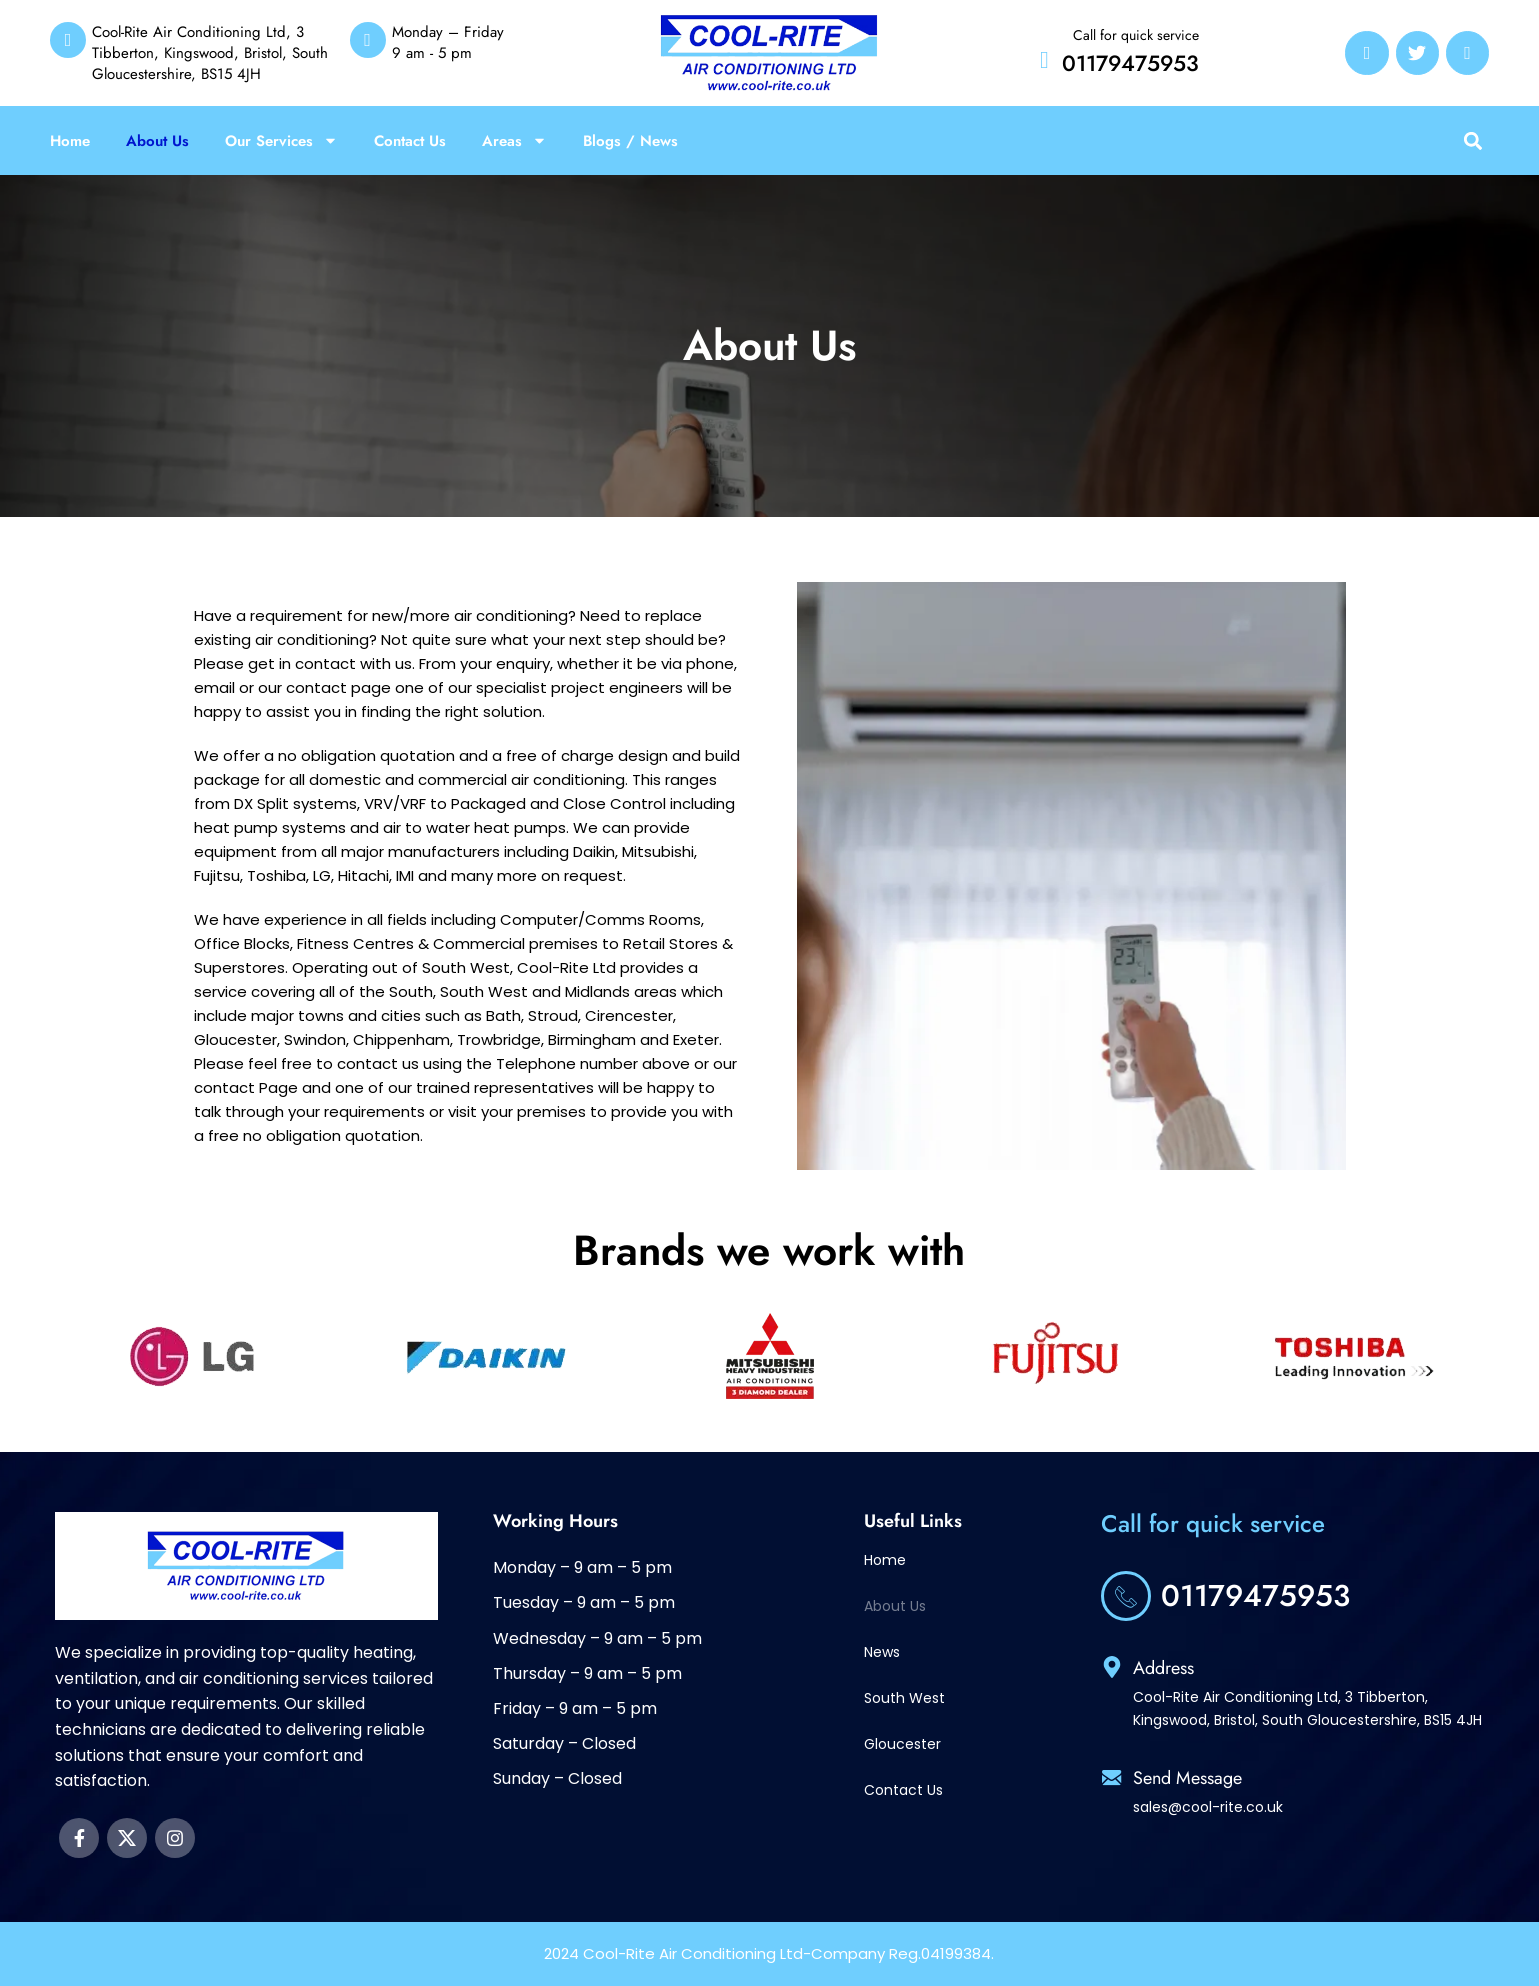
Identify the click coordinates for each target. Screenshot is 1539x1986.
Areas (514, 141)
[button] (1472, 140)
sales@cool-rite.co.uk (1208, 1807)
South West (904, 1698)
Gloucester (902, 1744)
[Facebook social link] (79, 1838)
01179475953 (1130, 63)
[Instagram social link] (175, 1838)
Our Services (281, 141)
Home (70, 141)
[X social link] (127, 1838)
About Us (157, 141)
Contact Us (410, 141)
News (882, 1652)
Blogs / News (630, 141)
